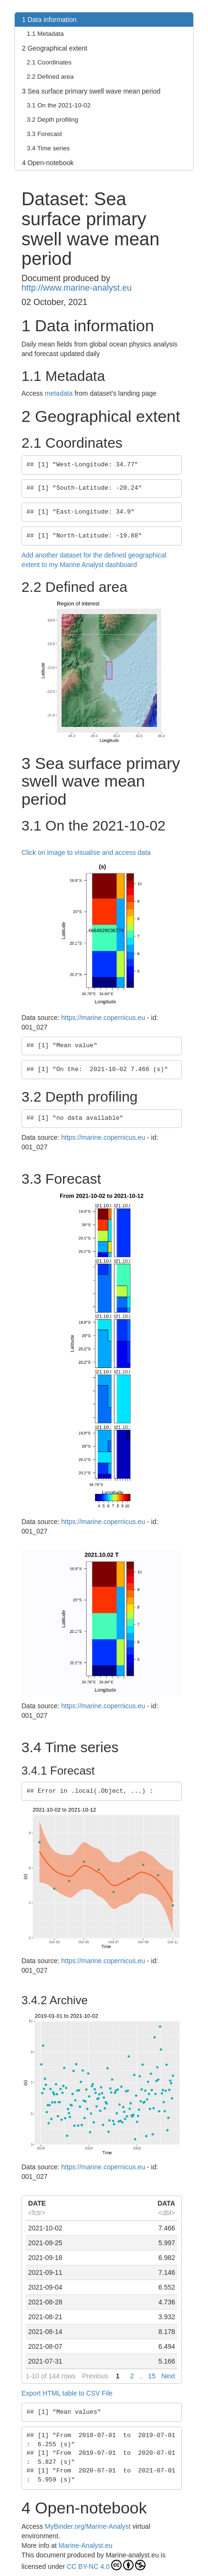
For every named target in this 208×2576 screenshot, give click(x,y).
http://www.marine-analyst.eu (76, 288)
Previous (95, 2376)
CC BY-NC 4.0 (106, 2565)
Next (168, 2376)
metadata (59, 393)
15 (152, 2376)
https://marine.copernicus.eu (103, 1017)
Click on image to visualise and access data (86, 852)
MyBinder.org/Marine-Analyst (88, 2526)
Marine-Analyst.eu (86, 2545)
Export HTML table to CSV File (67, 2393)
